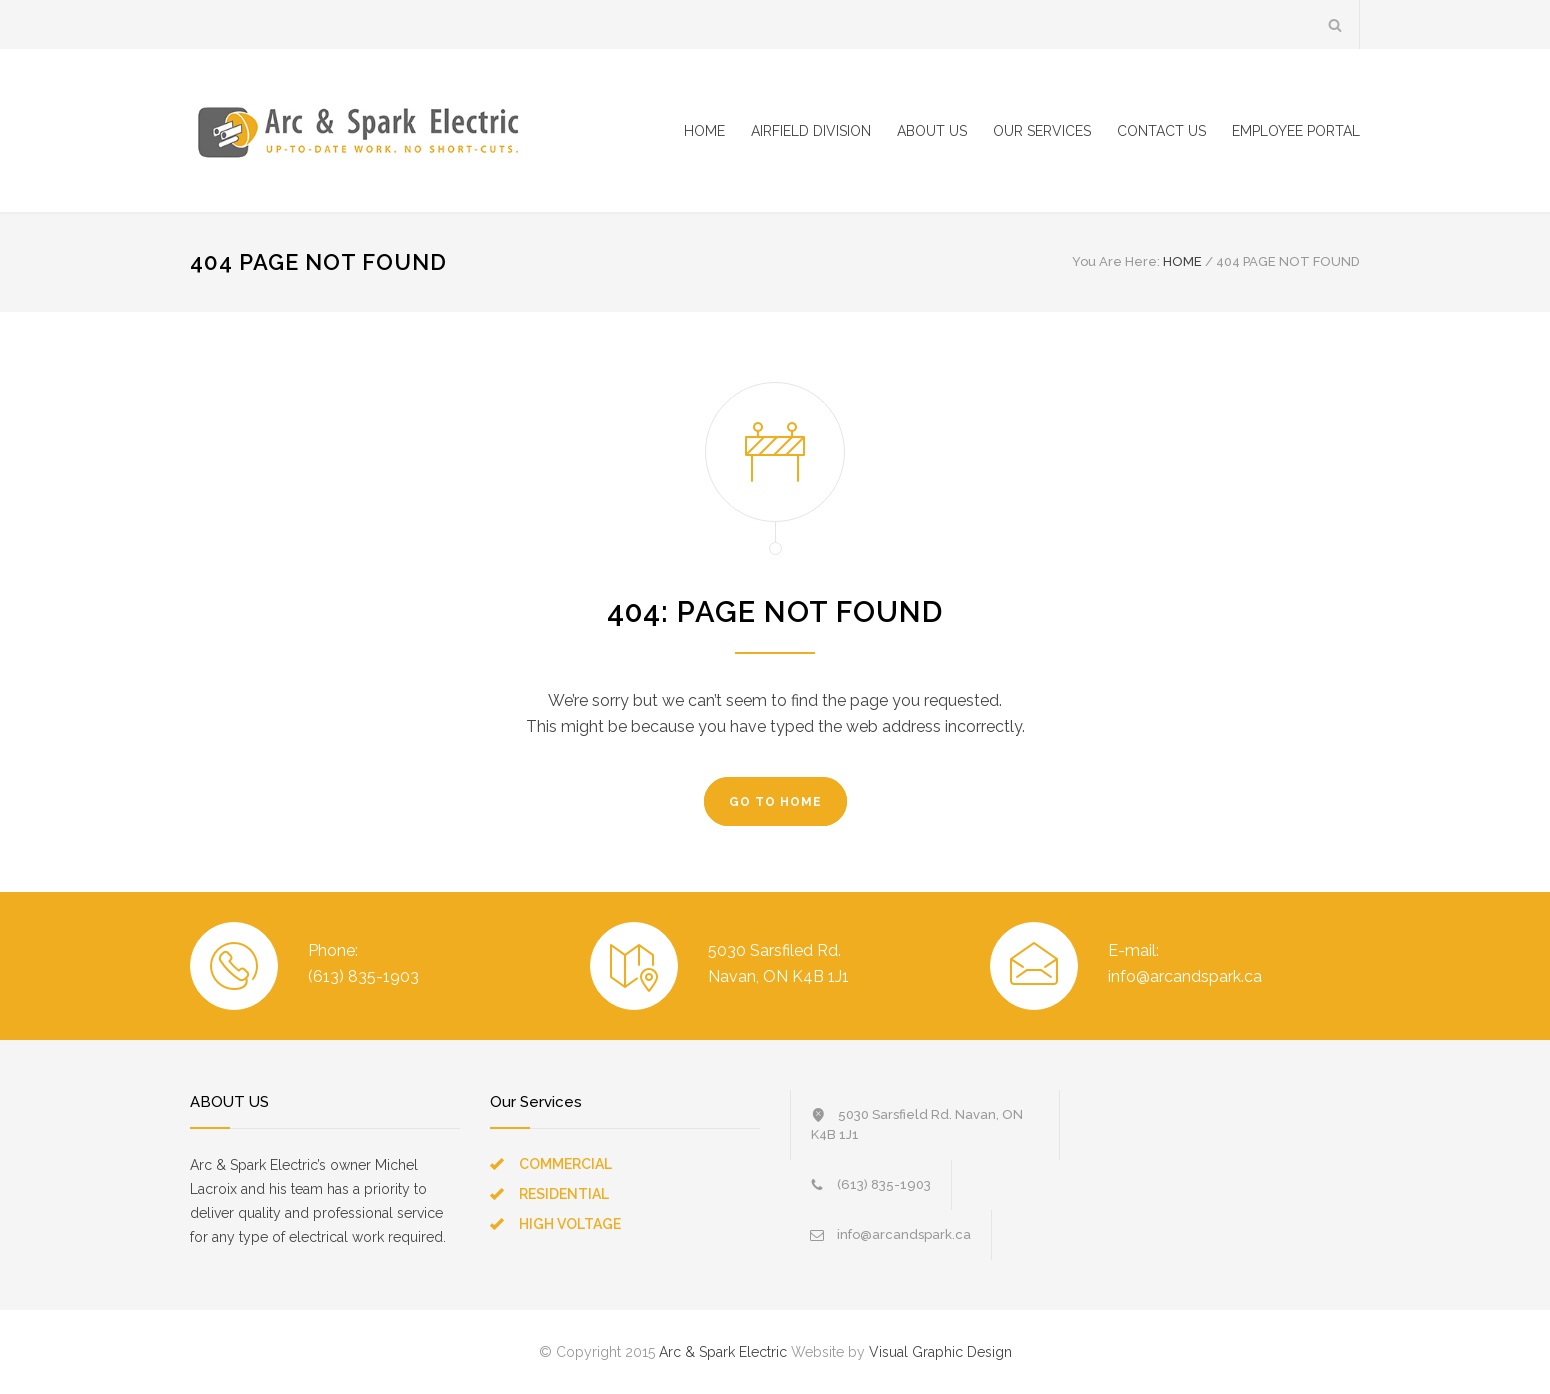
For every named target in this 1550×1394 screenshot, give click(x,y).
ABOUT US (932, 131)
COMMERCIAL (565, 1164)
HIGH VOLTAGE (570, 1224)
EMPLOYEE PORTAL (1296, 131)
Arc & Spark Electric (723, 1352)
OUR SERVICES (1042, 131)
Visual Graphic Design (940, 1352)
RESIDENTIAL (564, 1194)
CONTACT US (1161, 131)
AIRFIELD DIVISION (811, 131)
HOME (704, 131)
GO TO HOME (775, 802)
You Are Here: (1116, 261)
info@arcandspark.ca (904, 1234)
